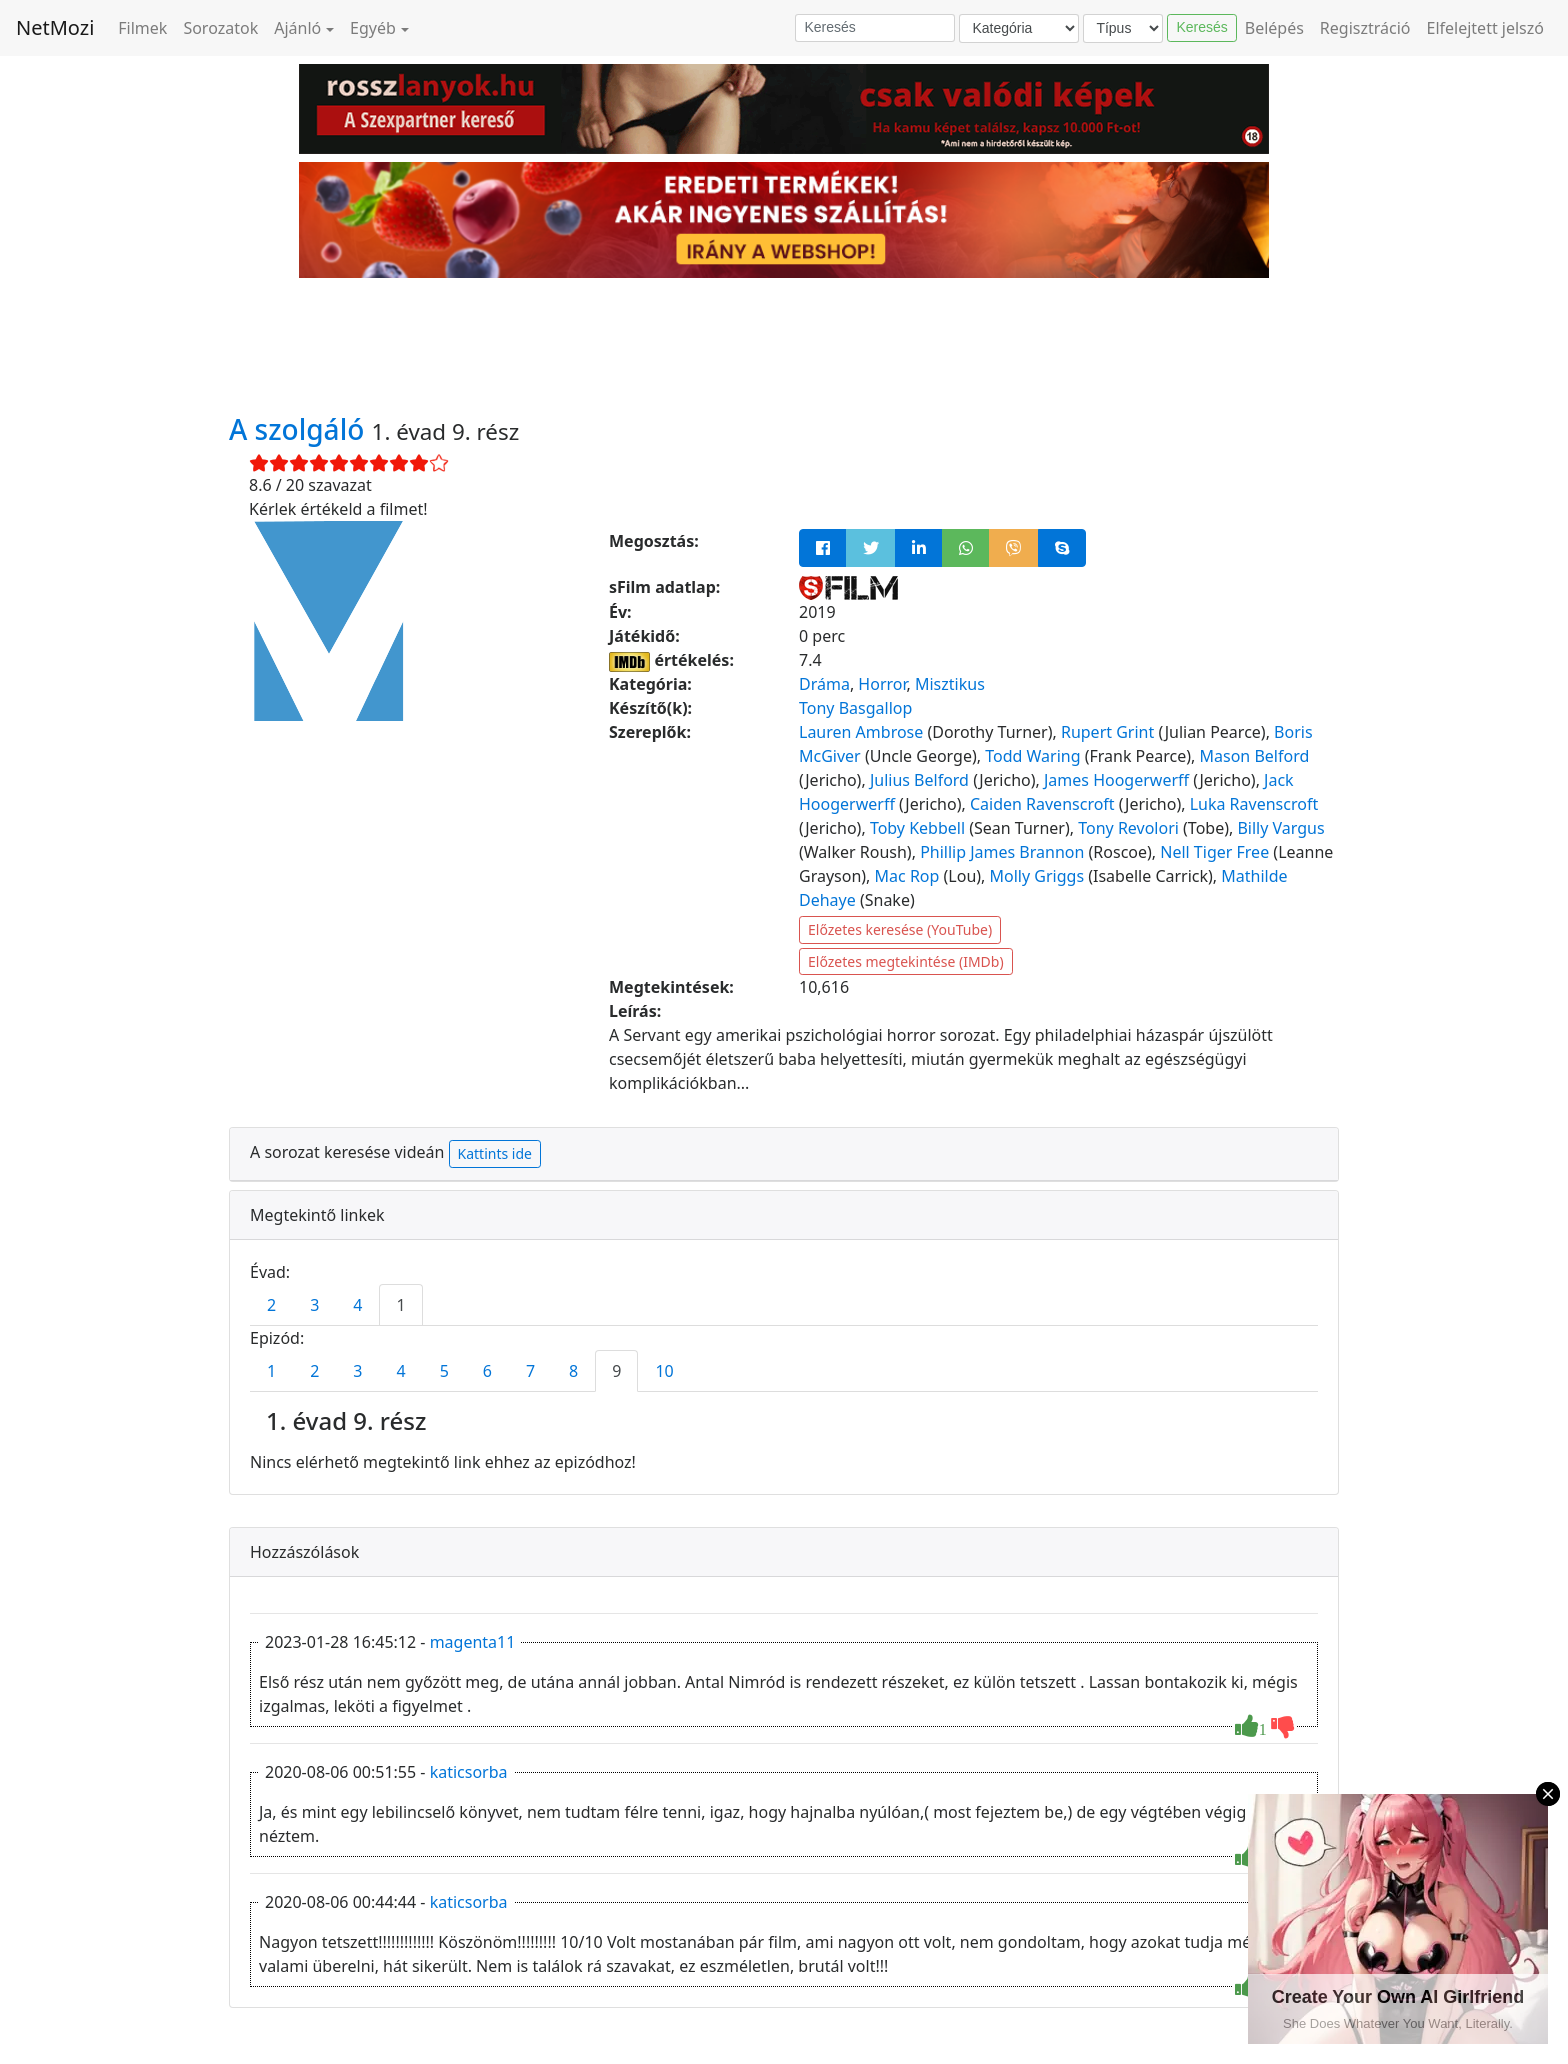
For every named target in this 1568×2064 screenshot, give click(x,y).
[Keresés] (875, 28)
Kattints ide (495, 1153)
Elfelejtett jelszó (1486, 28)
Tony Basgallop (855, 708)
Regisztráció (1365, 28)
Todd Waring (1032, 756)
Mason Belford (1255, 756)
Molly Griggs (1037, 876)
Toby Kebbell (917, 828)
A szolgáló (300, 429)
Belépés (1274, 28)
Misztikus (950, 684)
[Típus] (1123, 28)
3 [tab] (314, 1305)
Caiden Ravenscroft (1042, 804)
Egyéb (373, 28)
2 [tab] (271, 1305)
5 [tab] (444, 1371)
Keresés (1201, 27)
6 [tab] (487, 1371)
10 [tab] (664, 1371)
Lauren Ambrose (861, 732)
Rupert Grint (1107, 732)
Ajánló (297, 28)
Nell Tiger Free (1214, 852)
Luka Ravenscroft (1254, 804)
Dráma (824, 684)
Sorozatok (220, 28)
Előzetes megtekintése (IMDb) (906, 961)
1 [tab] (400, 1305)
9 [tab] (616, 1371)
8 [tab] (573, 1371)
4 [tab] (357, 1305)
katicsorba (469, 1772)
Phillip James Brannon (1002, 852)
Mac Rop (907, 876)
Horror (882, 684)
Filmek (142, 28)
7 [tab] (530, 1371)
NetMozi (55, 27)
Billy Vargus (1280, 828)
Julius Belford (919, 780)
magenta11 (473, 1642)
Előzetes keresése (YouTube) (900, 929)
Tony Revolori (1128, 828)
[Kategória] (1019, 28)
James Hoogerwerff (1116, 780)
